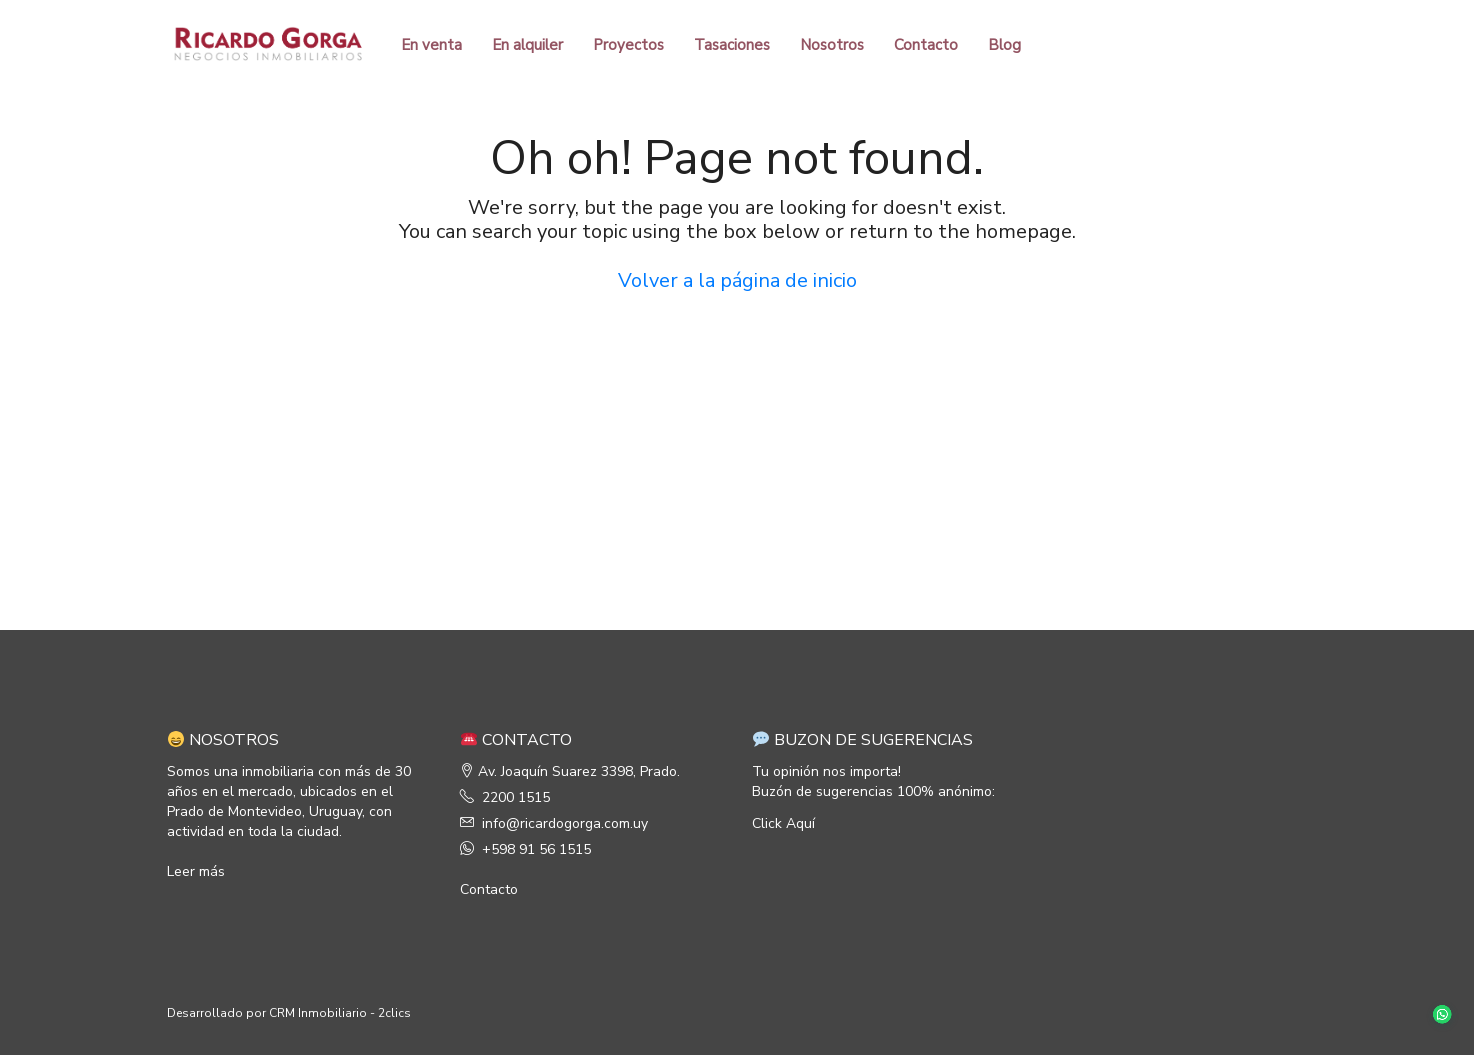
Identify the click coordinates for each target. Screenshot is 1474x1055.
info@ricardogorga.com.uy (565, 823)
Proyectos (628, 45)
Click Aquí (783, 823)
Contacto (926, 45)
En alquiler (527, 45)
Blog (1004, 45)
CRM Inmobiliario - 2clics (340, 1013)
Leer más (196, 871)
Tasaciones (732, 45)
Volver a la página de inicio (737, 280)
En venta (431, 45)
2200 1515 (516, 797)
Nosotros (832, 45)
